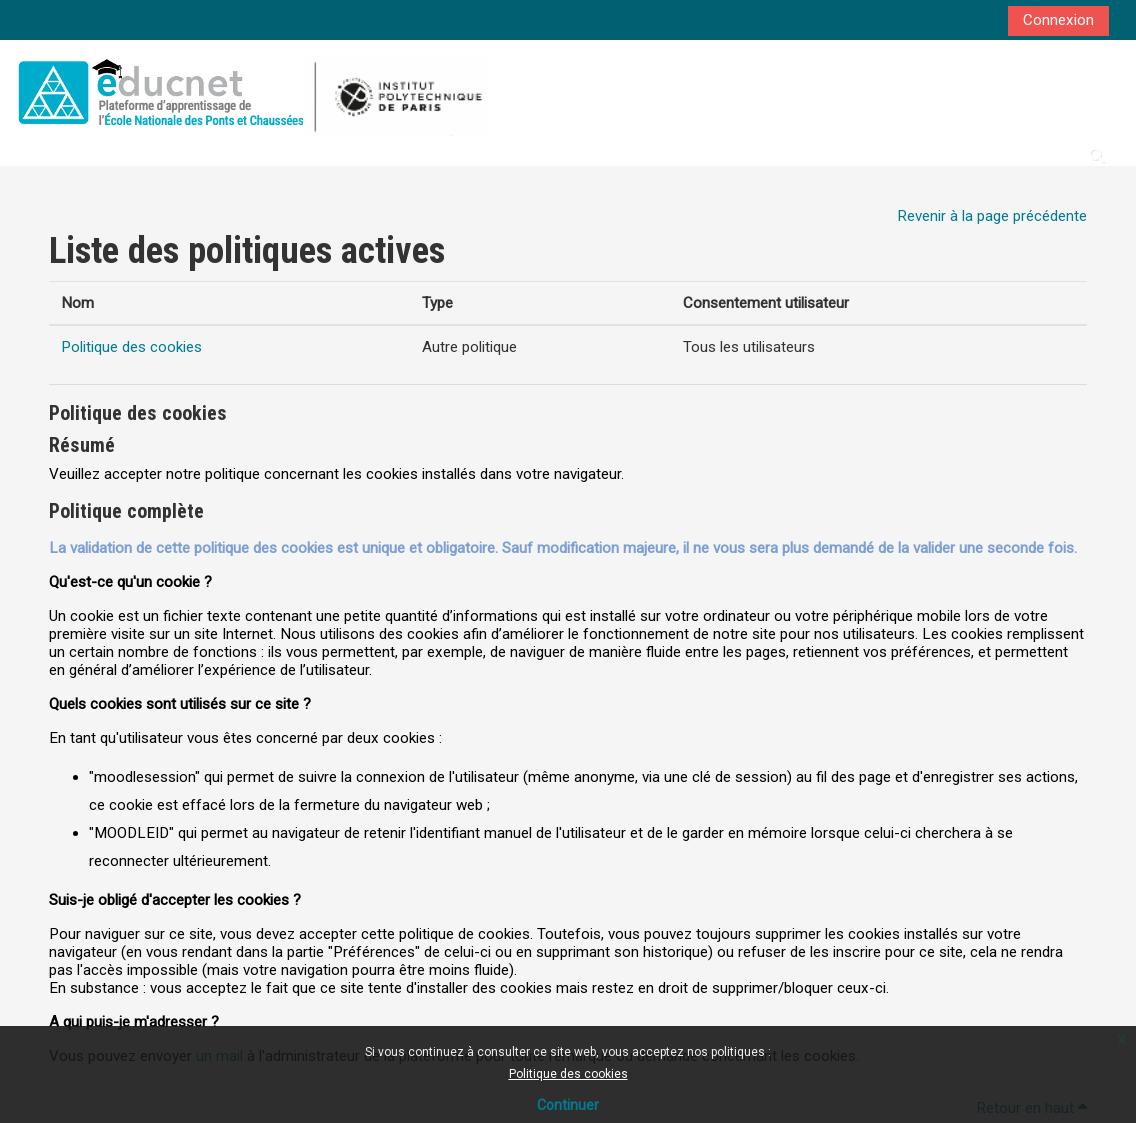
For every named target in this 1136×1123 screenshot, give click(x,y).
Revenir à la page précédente (992, 216)
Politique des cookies (568, 1074)
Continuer (568, 1105)
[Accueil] (250, 92)
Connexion (1058, 20)
